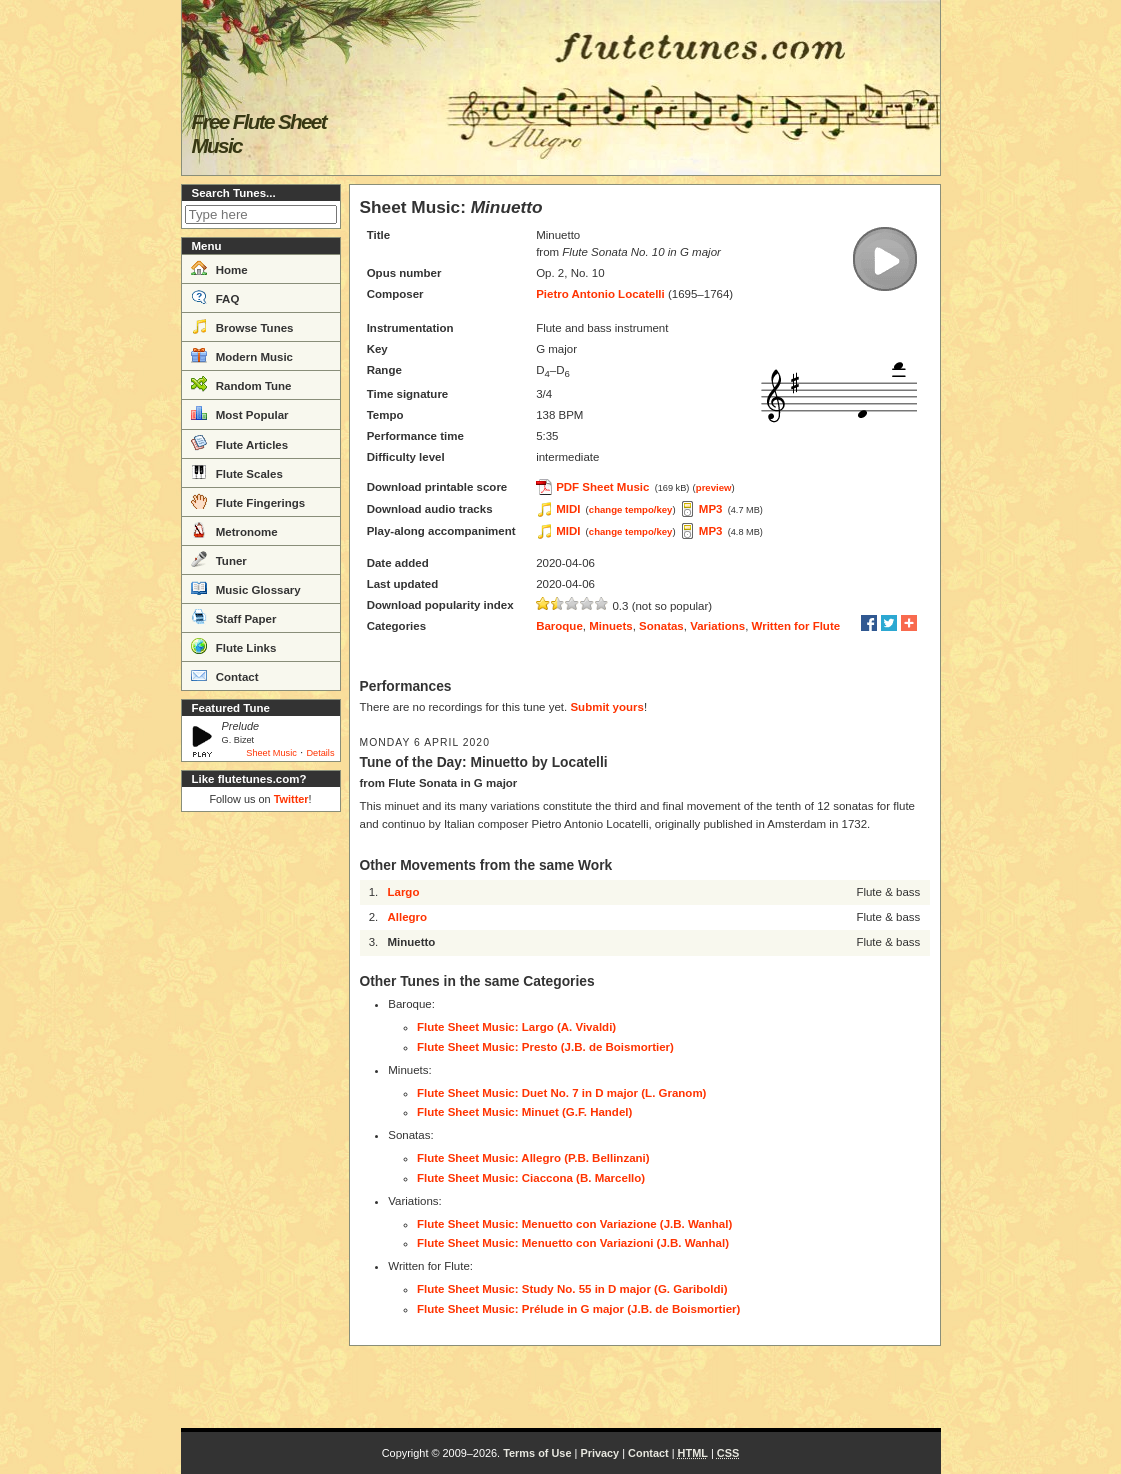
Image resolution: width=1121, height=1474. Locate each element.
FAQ (215, 297)
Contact (225, 675)
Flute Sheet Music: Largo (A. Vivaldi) (516, 1027)
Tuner (219, 559)
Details (320, 753)
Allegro (407, 917)
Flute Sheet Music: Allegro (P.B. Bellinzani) (533, 1158)
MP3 (711, 509)
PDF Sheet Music (602, 487)
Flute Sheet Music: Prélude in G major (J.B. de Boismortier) (578, 1309)
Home (219, 268)
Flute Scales (237, 472)
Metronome (234, 530)
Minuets (610, 626)
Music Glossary (246, 588)
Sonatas (661, 626)
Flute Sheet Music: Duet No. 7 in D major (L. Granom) (561, 1093)
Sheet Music (271, 753)
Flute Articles (240, 443)
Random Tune (241, 384)
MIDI (568, 509)
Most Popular (240, 413)
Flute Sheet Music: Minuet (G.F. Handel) (524, 1112)
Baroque (559, 626)
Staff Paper (234, 617)
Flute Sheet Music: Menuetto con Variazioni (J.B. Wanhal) (573, 1243)
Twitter (291, 799)
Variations (717, 626)
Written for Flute (796, 626)
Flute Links (234, 646)
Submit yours (606, 707)
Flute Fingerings (248, 501)
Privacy (599, 1453)
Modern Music (242, 355)
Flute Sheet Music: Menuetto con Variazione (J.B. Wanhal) (574, 1224)
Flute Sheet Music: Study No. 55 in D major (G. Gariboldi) (572, 1289)
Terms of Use (537, 1453)
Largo (403, 892)
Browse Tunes (242, 326)
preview (714, 487)
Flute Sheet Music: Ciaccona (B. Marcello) (531, 1178)
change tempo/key (631, 509)
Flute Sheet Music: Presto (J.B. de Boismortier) (545, 1047)
